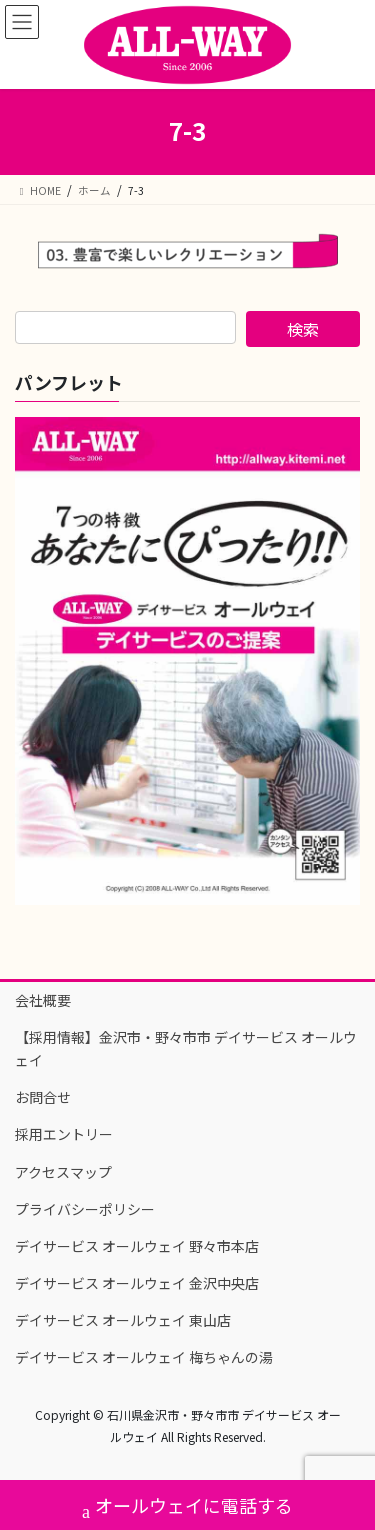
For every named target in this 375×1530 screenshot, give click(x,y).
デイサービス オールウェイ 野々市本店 (137, 1246)
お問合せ (43, 1097)
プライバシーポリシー (85, 1209)
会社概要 (43, 1000)
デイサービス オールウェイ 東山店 (123, 1320)
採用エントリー (64, 1134)
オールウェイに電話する (187, 1507)
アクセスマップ (63, 1172)
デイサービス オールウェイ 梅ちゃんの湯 (144, 1357)
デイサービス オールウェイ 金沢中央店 (137, 1283)
